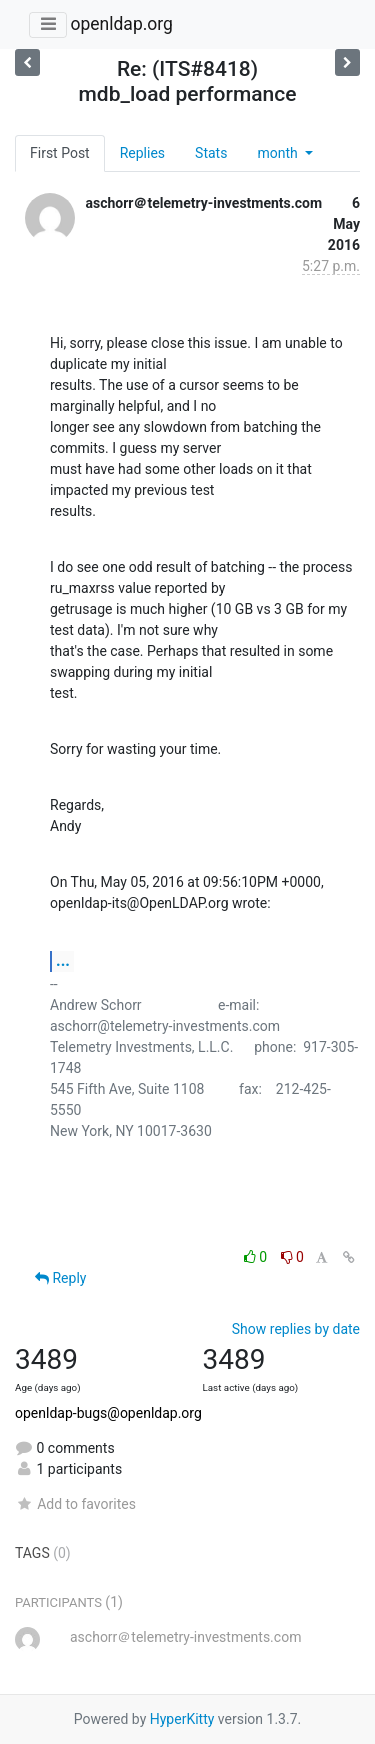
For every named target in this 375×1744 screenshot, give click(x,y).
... (63, 960)
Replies (142, 153)
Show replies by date (296, 1329)
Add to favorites (75, 1504)
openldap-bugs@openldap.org (108, 1413)
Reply (60, 1278)
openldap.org (121, 24)
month (279, 153)
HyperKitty (182, 1719)
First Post (60, 153)
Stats (211, 153)
